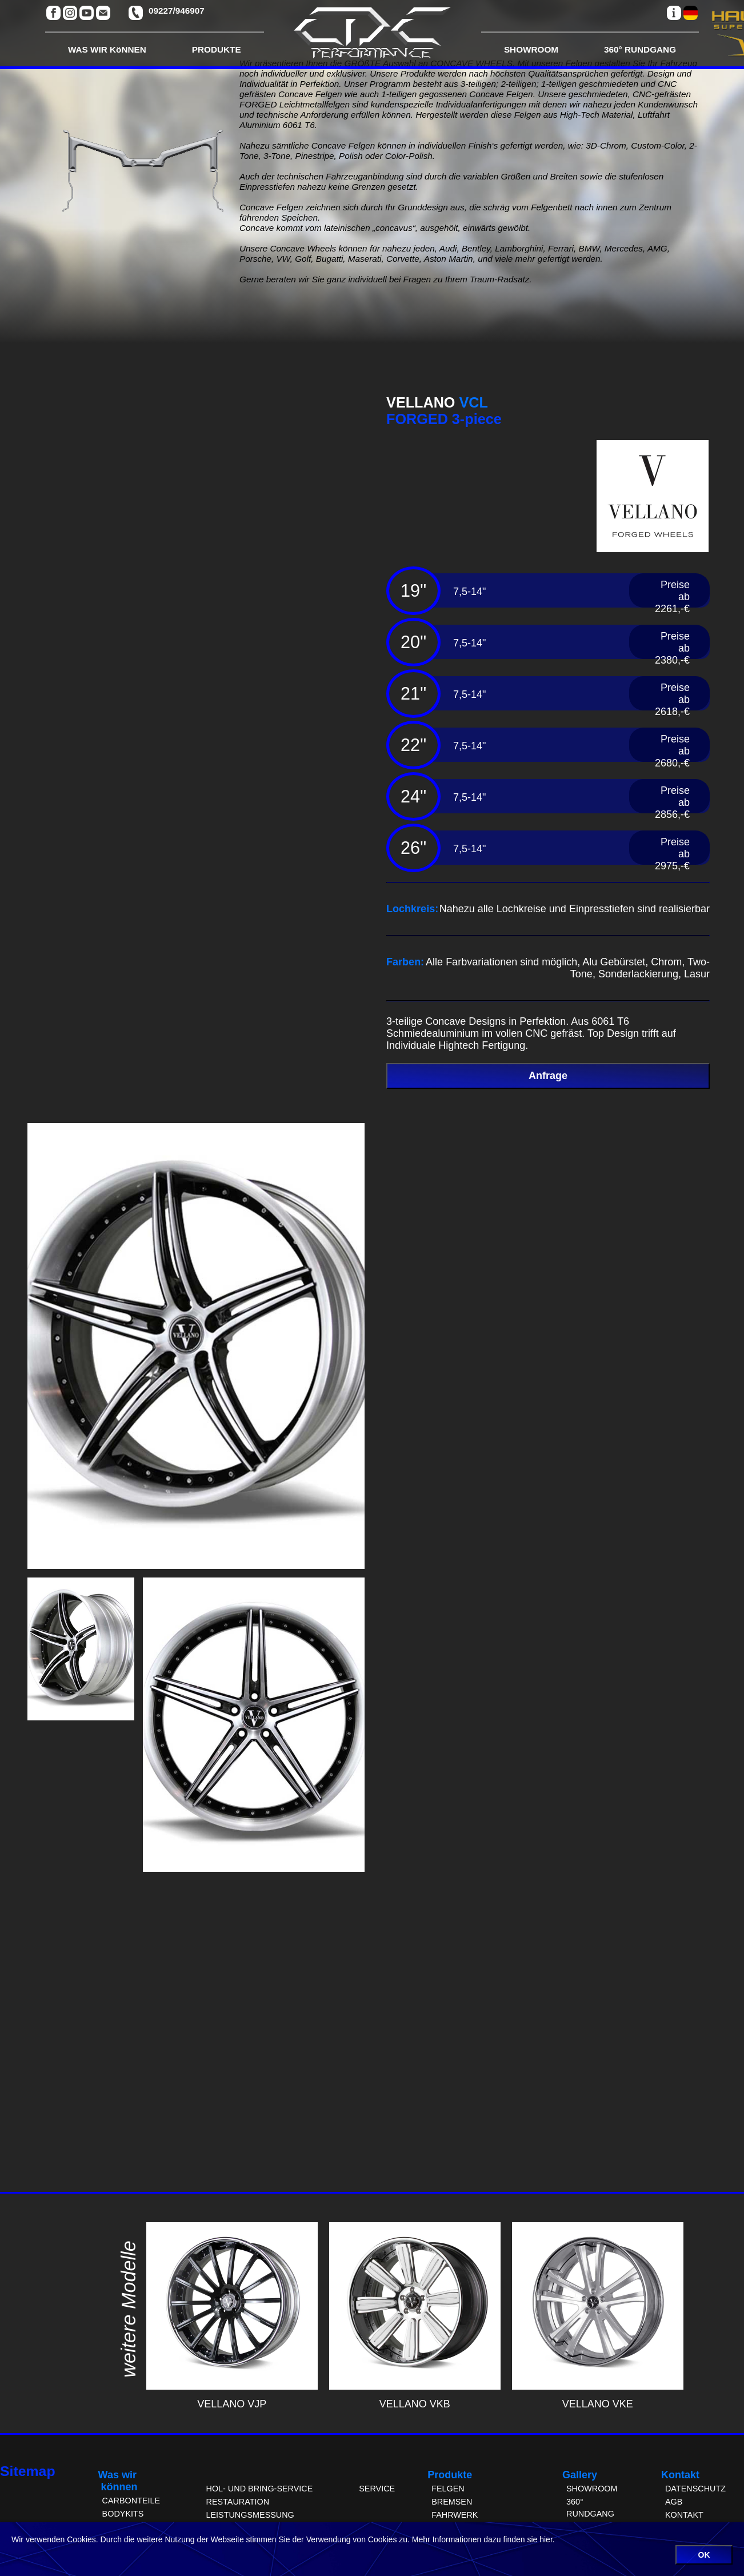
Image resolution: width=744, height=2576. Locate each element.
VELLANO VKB (415, 2398)
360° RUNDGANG (640, 49)
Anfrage (548, 1075)
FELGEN (448, 2488)
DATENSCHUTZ (695, 2488)
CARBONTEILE (131, 2500)
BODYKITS (123, 2513)
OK (704, 2554)
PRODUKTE (216, 49)
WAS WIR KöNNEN (107, 49)
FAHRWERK (454, 2514)
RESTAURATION (237, 2501)
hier (546, 2539)
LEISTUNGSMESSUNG (250, 2514)
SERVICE (377, 2488)
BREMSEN (451, 2501)
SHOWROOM (531, 49)
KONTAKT (684, 2514)
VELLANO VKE (597, 2398)
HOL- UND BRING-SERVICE (259, 2488)
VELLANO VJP (232, 2398)
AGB (673, 2501)
